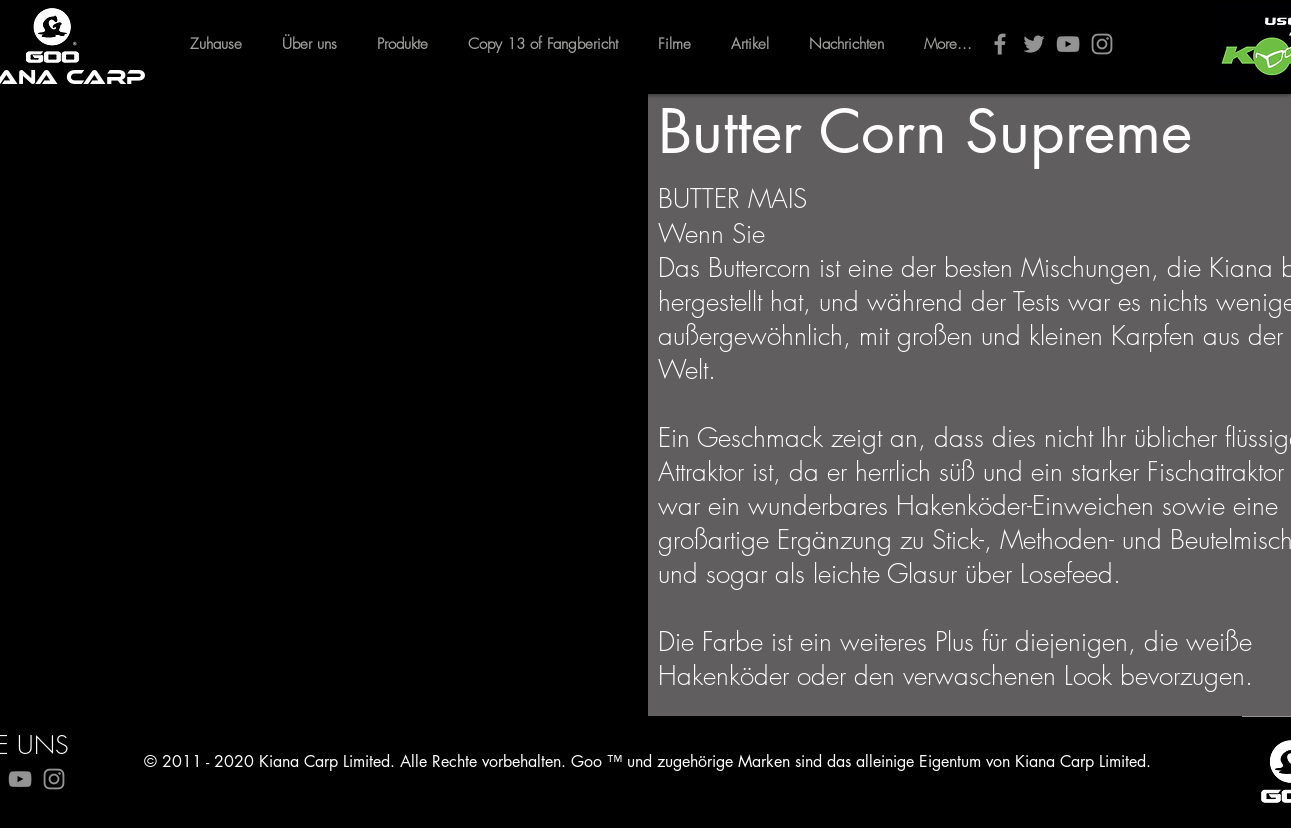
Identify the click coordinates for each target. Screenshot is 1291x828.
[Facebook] (1000, 44)
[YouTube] (1068, 44)
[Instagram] (1102, 44)
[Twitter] (1034, 44)
